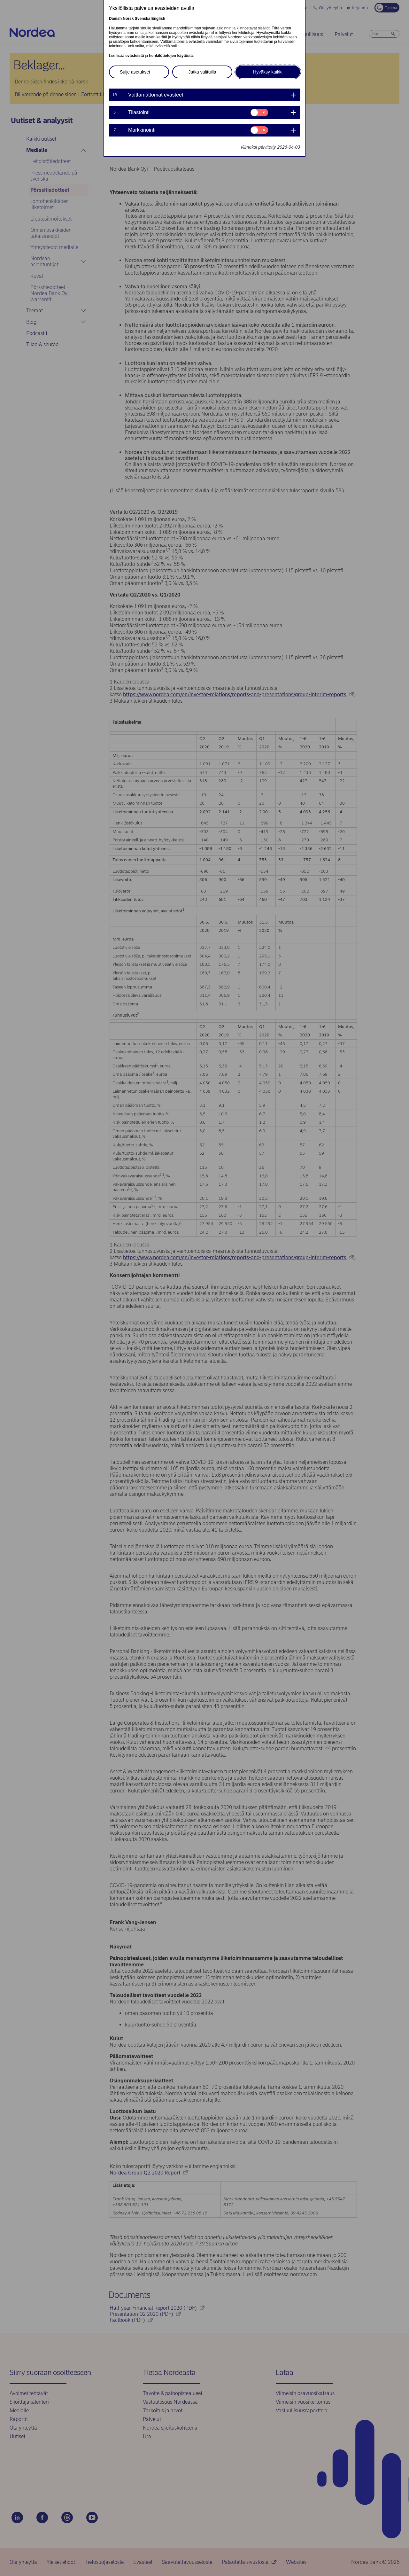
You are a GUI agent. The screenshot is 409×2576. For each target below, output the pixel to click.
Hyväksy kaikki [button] (267, 71)
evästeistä (134, 55)
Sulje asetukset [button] (135, 71)
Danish (115, 18)
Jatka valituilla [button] (202, 71)
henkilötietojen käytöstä (171, 55)
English (158, 18)
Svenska (142, 18)
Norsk (128, 18)
